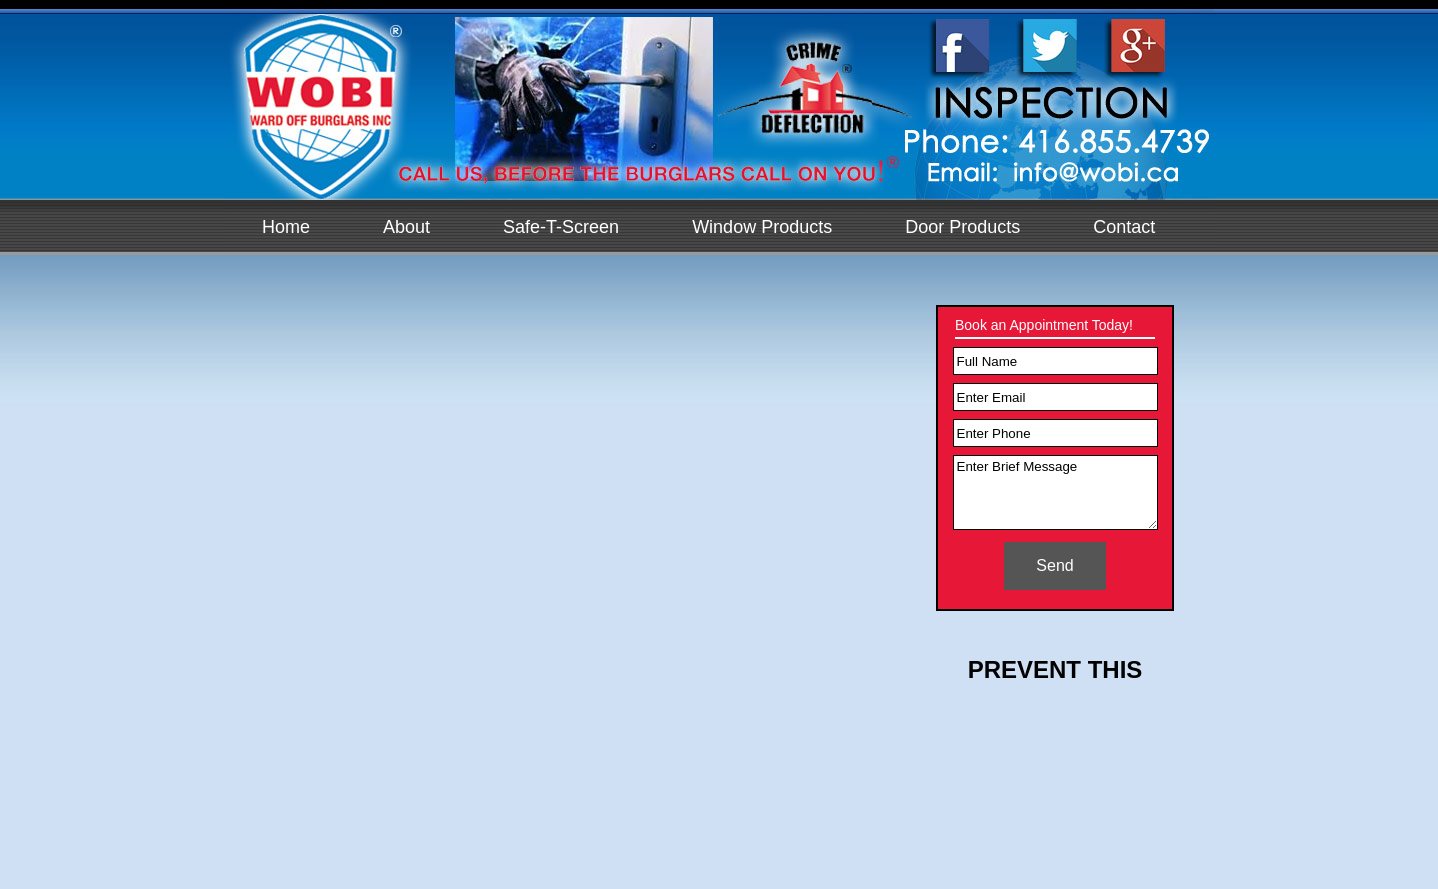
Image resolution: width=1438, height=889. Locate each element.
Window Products (762, 227)
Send (1054, 565)
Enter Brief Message (1055, 492)
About (406, 227)
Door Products (962, 227)
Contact (1124, 227)
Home (286, 227)
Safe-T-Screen (561, 227)
